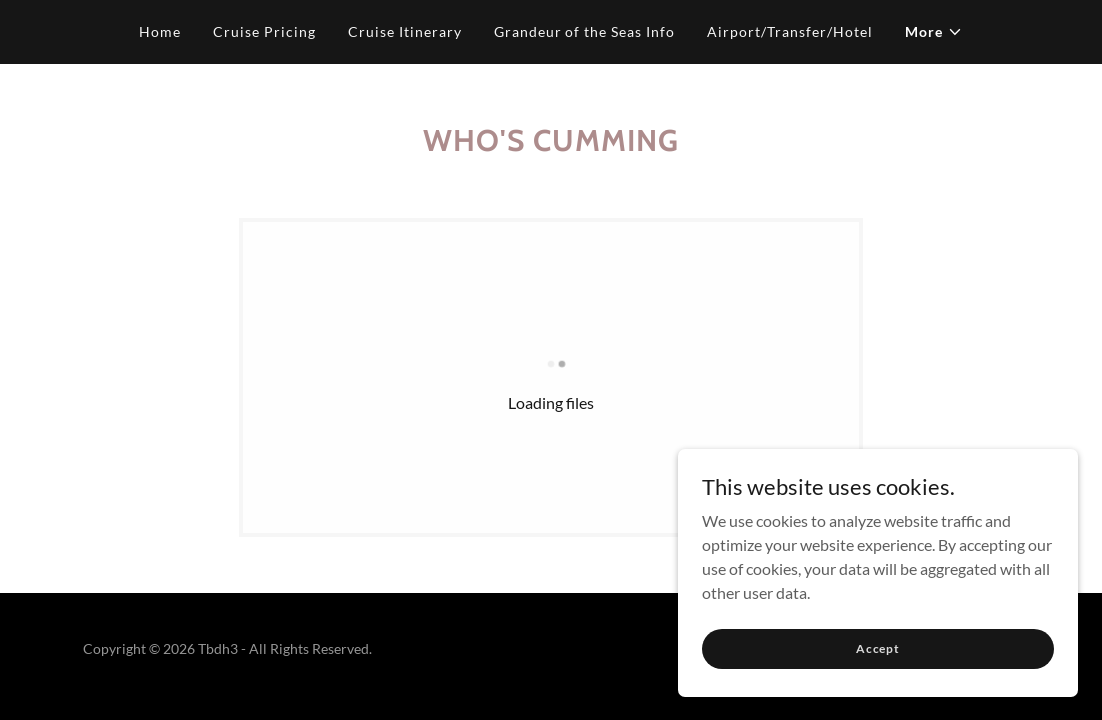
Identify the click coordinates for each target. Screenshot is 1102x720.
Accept (878, 675)
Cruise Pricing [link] (264, 31)
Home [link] (160, 31)
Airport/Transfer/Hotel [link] (790, 31)
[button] (934, 32)
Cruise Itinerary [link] (405, 31)
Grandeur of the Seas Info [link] (585, 31)
